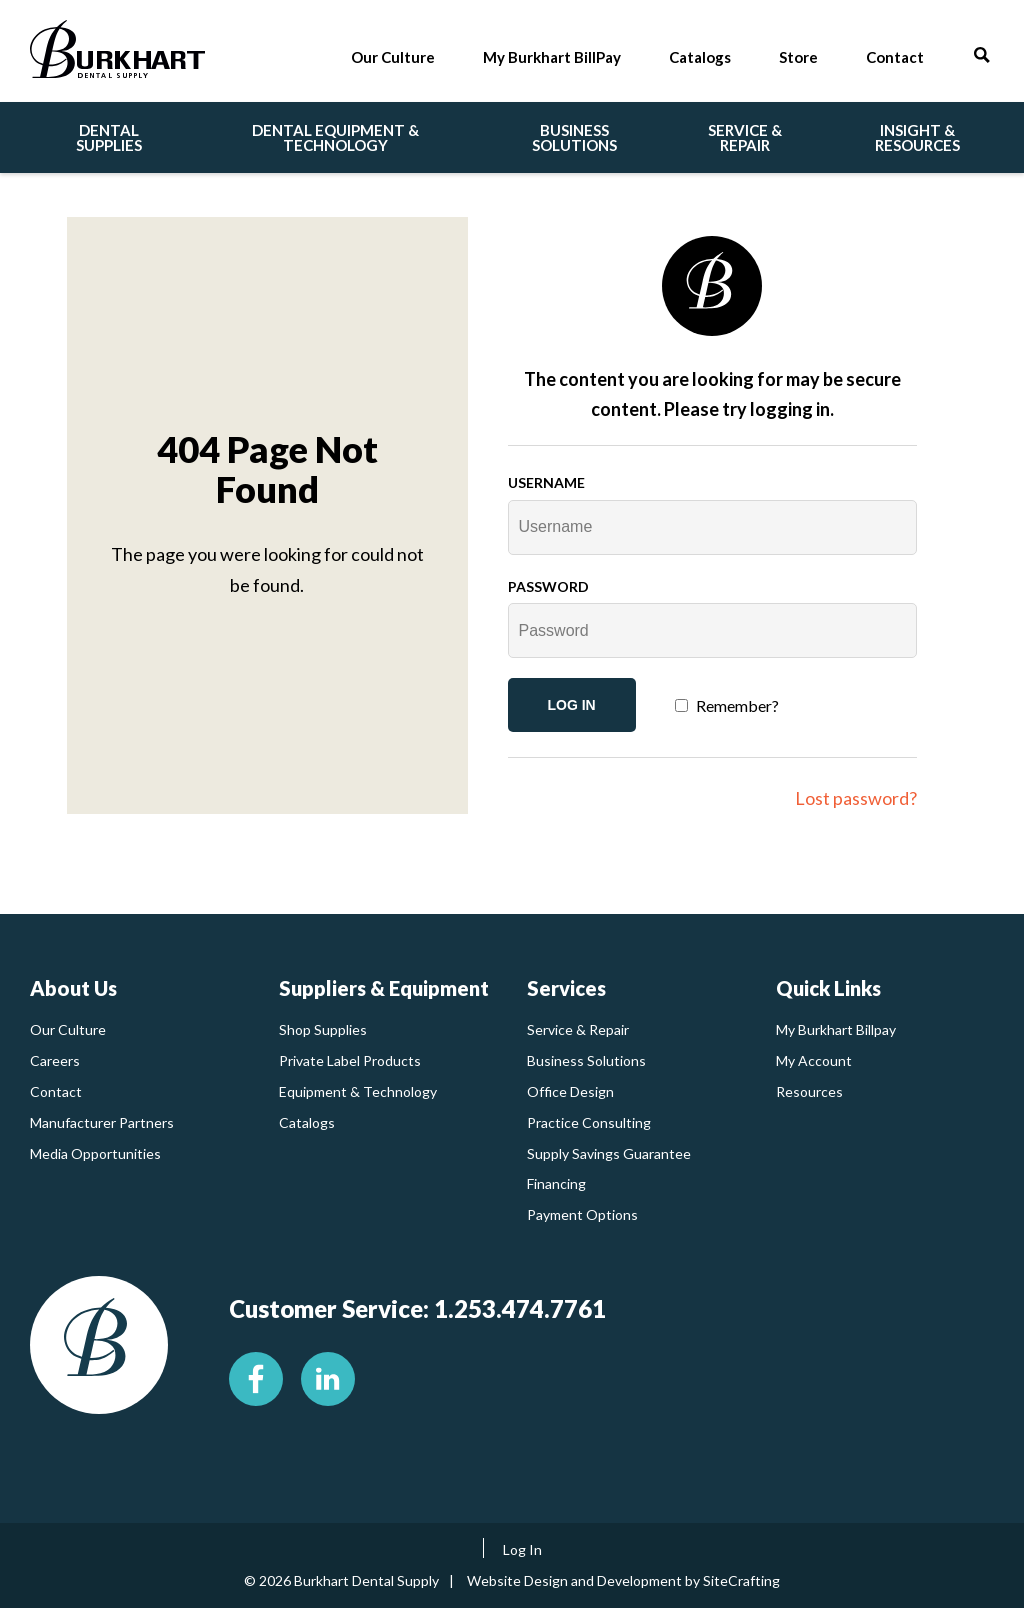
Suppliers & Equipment (384, 988)
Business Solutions (586, 1060)
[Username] (713, 527)
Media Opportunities (95, 1153)
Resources (809, 1091)
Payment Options (582, 1214)
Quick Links (828, 988)
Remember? (737, 705)
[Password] (713, 630)
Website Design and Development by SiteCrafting (623, 1580)
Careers (55, 1060)
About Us (73, 988)
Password (548, 586)
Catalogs (307, 1122)
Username (546, 482)
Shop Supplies (323, 1029)
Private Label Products (350, 1060)
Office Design (570, 1091)
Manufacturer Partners (102, 1122)
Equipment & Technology (358, 1091)
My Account (814, 1060)
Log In (522, 1549)
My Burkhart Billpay (836, 1029)
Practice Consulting (589, 1122)
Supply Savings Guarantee (609, 1153)
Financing (556, 1183)
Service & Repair (578, 1029)
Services (566, 988)
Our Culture (68, 1029)
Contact (56, 1091)
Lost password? (856, 798)
